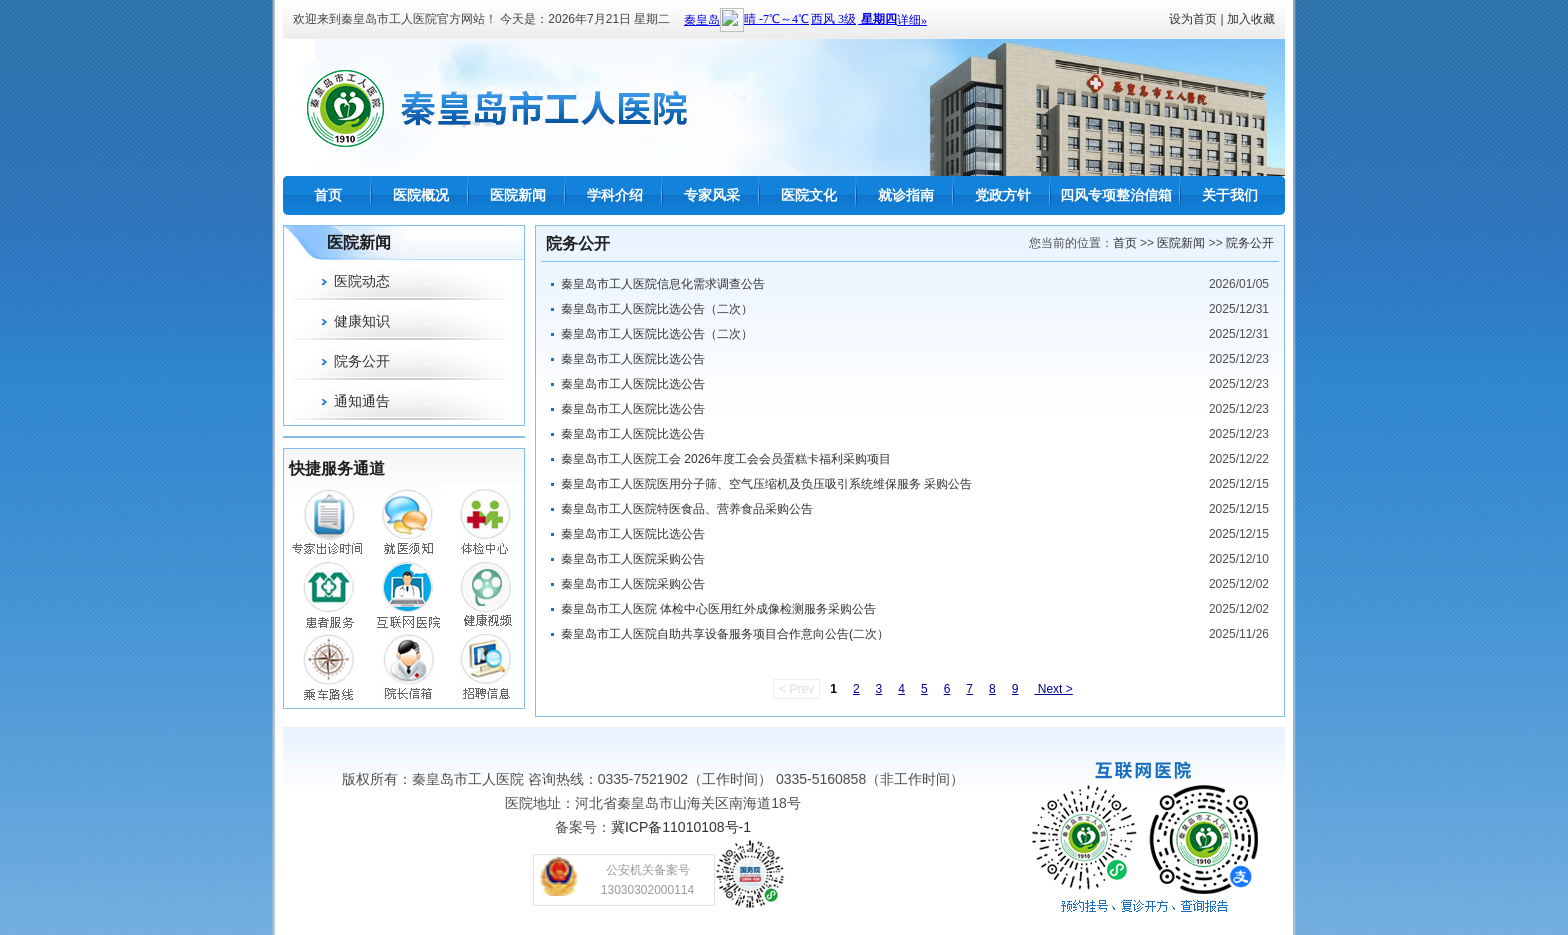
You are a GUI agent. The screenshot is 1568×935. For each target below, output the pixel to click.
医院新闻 (518, 195)
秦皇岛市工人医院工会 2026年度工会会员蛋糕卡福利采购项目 (726, 459)
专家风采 (712, 195)
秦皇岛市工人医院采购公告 (633, 559)
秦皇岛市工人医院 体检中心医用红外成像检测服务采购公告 (718, 609)
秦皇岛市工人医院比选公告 (633, 359)
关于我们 (1230, 195)
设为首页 (1193, 19)
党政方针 (1003, 195)
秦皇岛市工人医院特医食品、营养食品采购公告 (687, 509)
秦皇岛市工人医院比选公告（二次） (657, 309)
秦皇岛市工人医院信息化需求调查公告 (663, 284)
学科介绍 (615, 195)
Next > (1053, 689)
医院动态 (362, 281)
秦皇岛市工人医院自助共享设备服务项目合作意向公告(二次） (725, 634)
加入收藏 (1251, 19)
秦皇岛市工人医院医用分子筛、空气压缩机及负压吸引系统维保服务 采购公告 (766, 484)
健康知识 (362, 321)
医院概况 (421, 195)
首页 (328, 195)
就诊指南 (906, 195)
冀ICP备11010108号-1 (681, 827)
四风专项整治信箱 (1116, 195)
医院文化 (809, 195)
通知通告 (362, 401)
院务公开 (362, 361)
